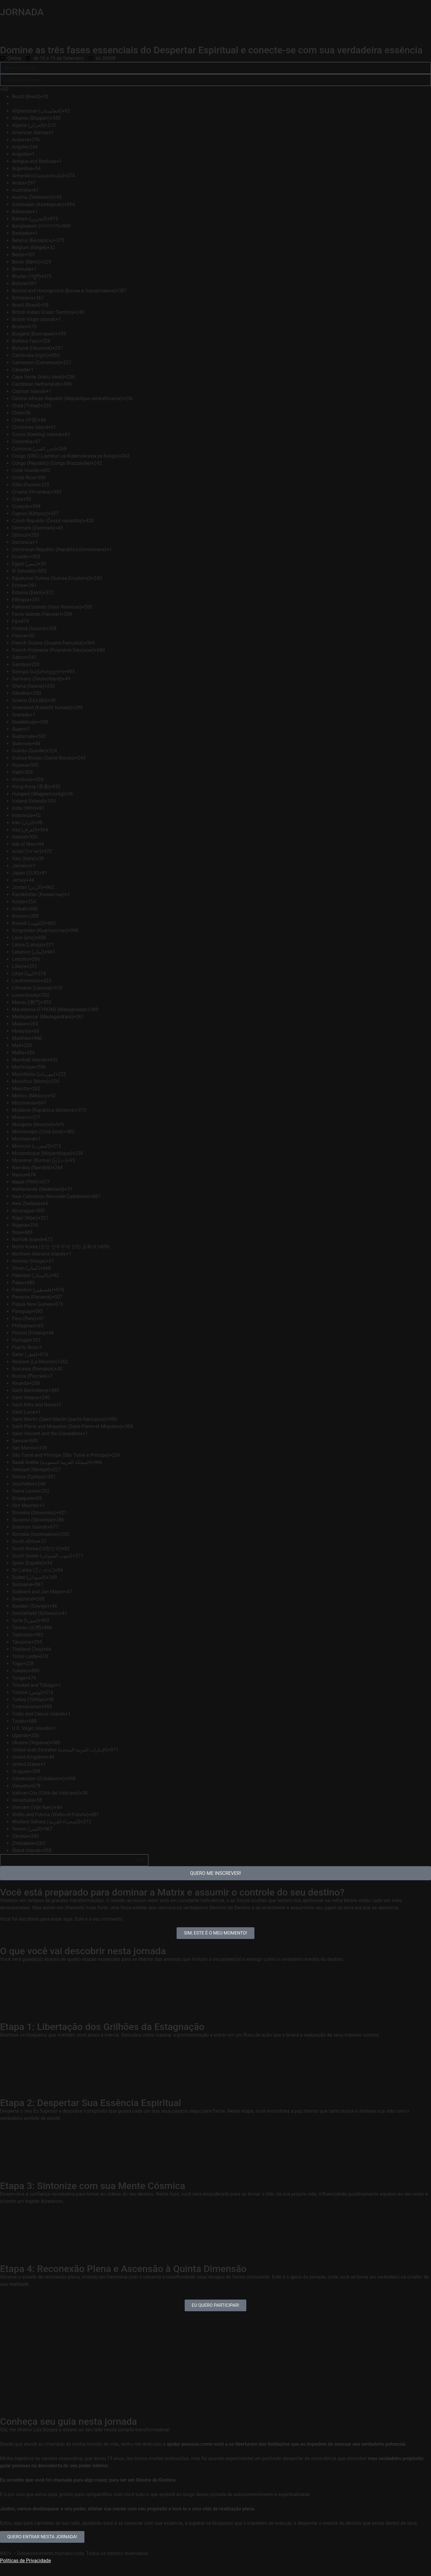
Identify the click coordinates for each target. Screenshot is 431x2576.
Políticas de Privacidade (25, 2560)
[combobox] (74, 89)
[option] (80, 96)
